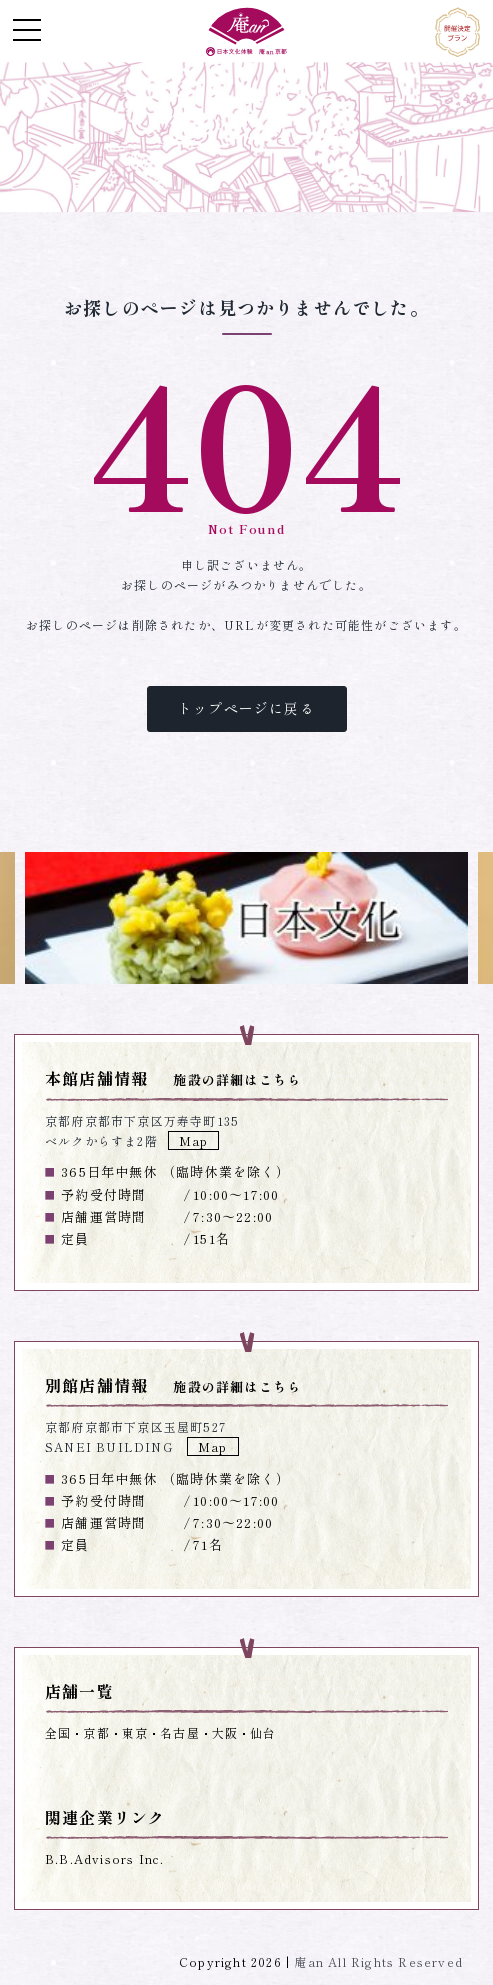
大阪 (225, 1732)
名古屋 (180, 1732)
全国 (58, 1732)
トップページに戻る (246, 708)
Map (194, 1140)
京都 (96, 1732)
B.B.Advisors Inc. (104, 1858)
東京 (135, 1732)
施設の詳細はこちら (237, 1079)
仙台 (263, 1732)
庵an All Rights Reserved (378, 1961)
